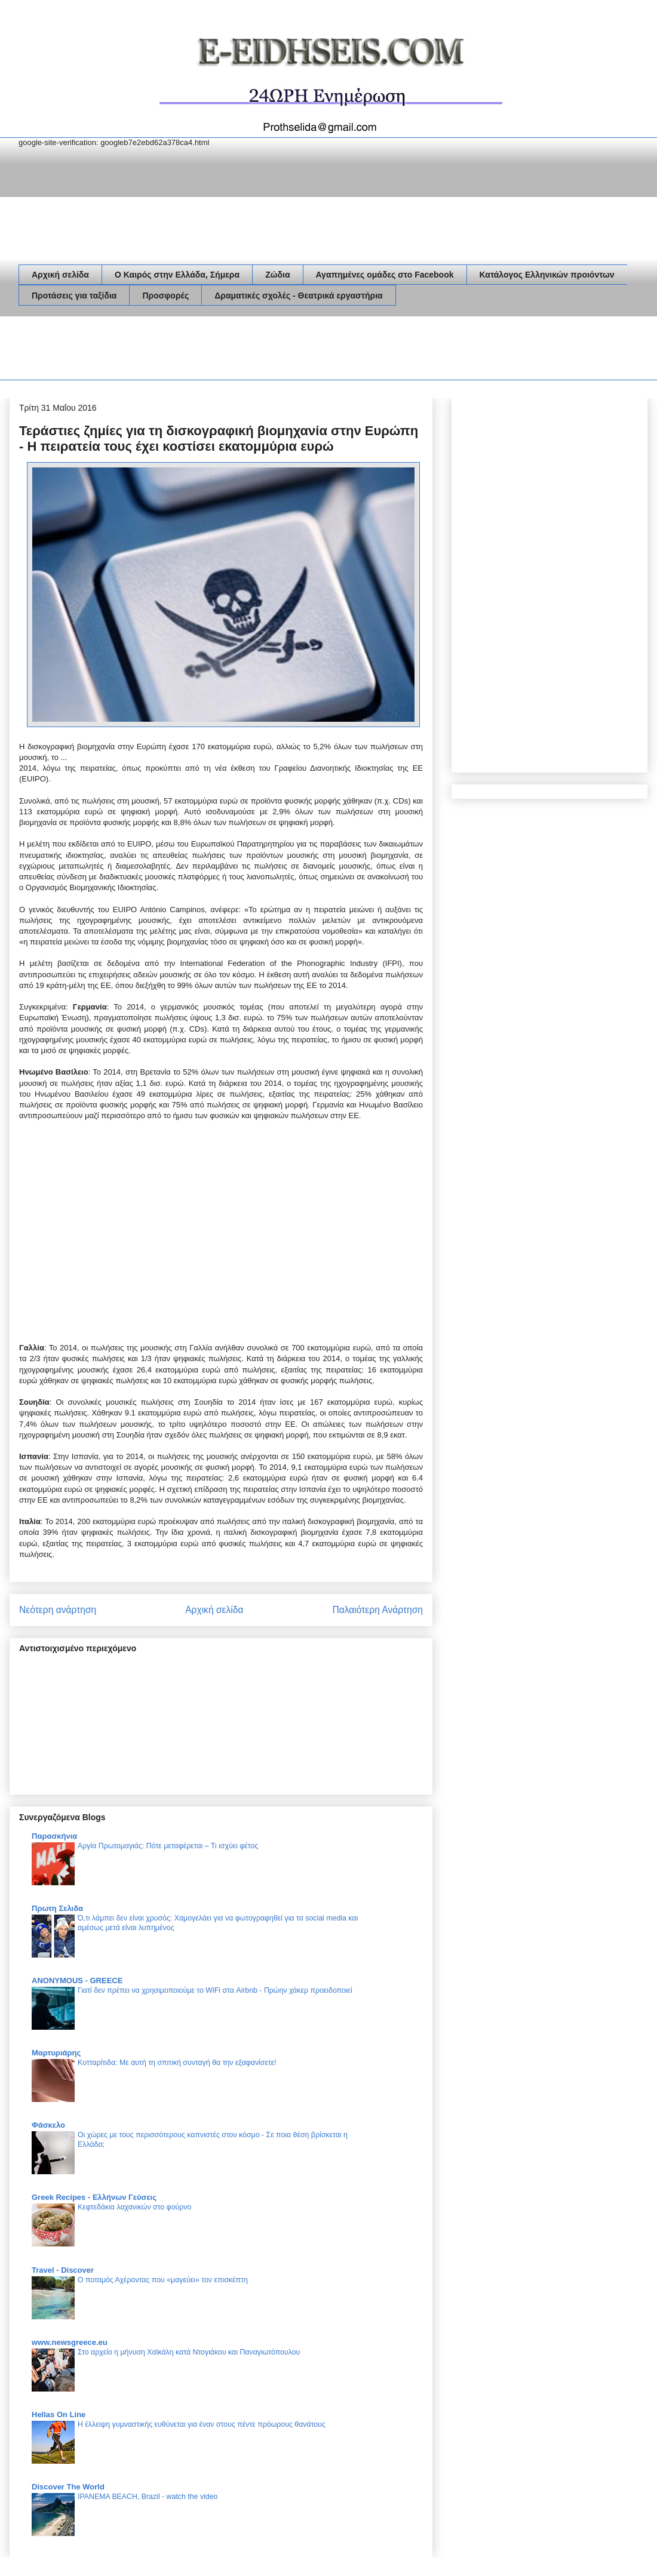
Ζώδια (277, 274)
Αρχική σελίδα (60, 274)
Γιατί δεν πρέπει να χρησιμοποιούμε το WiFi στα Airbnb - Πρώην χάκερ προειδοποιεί (215, 1990)
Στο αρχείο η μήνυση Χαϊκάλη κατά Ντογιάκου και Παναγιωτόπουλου (189, 2352)
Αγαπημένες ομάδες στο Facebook (385, 274)
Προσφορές (165, 295)
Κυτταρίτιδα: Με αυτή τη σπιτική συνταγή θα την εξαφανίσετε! (177, 2062)
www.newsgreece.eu (70, 2342)
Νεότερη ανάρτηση (57, 1610)
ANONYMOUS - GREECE (77, 1980)
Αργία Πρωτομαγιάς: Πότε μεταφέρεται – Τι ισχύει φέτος (168, 1846)
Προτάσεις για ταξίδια (74, 295)
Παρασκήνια (54, 1836)
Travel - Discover (63, 2270)
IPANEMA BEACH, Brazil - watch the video (147, 2496)
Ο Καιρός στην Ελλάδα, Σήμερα (177, 274)
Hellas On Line (58, 2414)
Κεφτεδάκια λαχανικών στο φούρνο (134, 2207)
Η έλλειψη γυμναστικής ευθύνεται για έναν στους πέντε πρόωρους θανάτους (202, 2424)
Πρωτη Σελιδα (57, 1908)
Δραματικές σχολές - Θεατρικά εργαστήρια (298, 295)
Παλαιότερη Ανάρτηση (377, 1610)
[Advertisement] (236, 350)
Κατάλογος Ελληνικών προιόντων (547, 274)
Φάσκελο (48, 2124)
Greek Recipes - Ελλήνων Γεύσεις (94, 2197)
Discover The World (68, 2486)
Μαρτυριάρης (56, 2052)
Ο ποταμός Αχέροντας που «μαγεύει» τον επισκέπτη (163, 2280)
